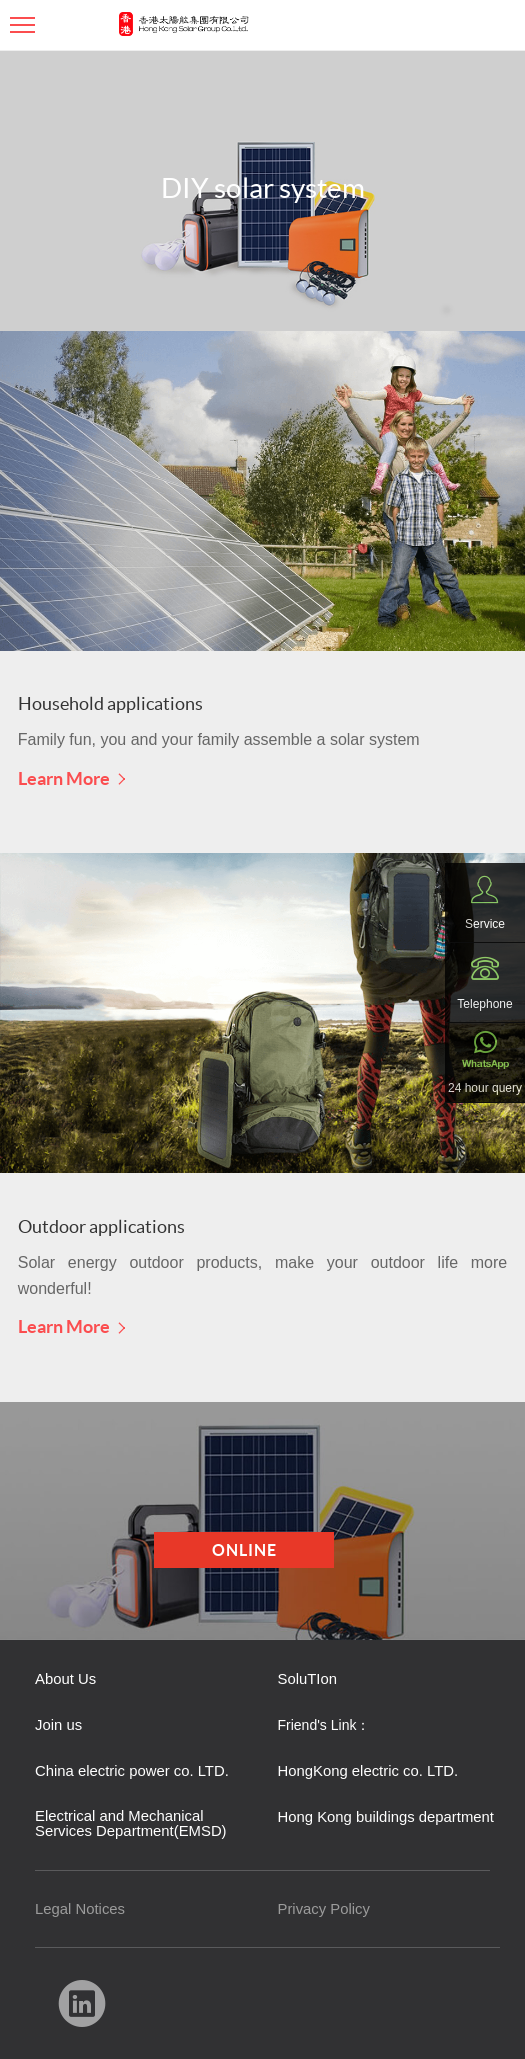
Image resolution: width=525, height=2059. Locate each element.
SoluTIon (307, 1679)
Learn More (72, 778)
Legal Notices (80, 1909)
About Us (65, 1679)
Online (244, 1550)
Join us (58, 1725)
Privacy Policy (324, 1909)
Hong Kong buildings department (386, 1817)
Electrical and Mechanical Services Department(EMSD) (131, 1824)
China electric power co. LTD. (132, 1771)
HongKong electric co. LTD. (368, 1771)
